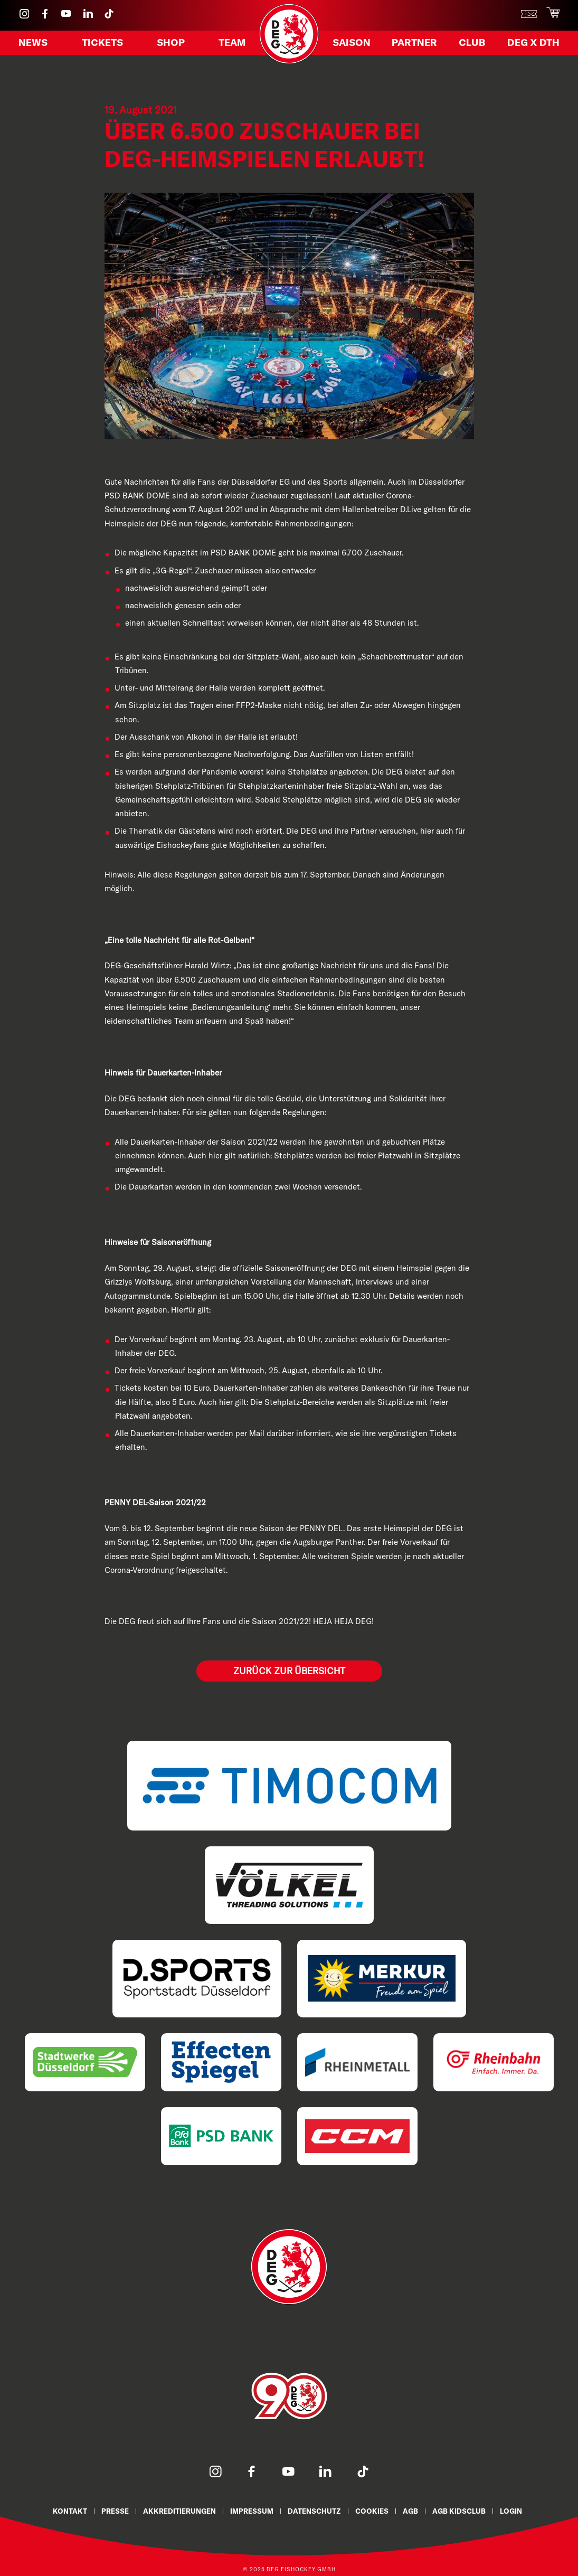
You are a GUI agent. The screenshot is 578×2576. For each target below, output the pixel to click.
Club (472, 43)
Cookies (372, 2510)
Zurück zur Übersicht (289, 1670)
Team (230, 43)
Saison (353, 43)
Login (511, 2510)
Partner (415, 43)
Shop (170, 43)
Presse (115, 2510)
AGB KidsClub (459, 2510)
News (34, 43)
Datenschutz (314, 2510)
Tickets (103, 43)
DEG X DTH (531, 43)
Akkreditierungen (179, 2510)
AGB (410, 2510)
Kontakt (70, 2510)
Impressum (251, 2510)
